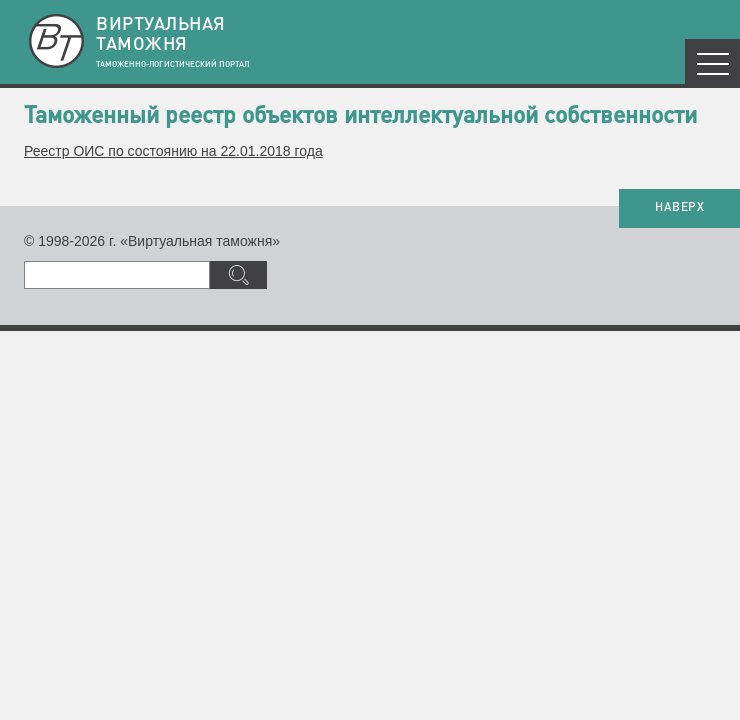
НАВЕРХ (679, 208)
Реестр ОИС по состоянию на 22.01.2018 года (173, 151)
